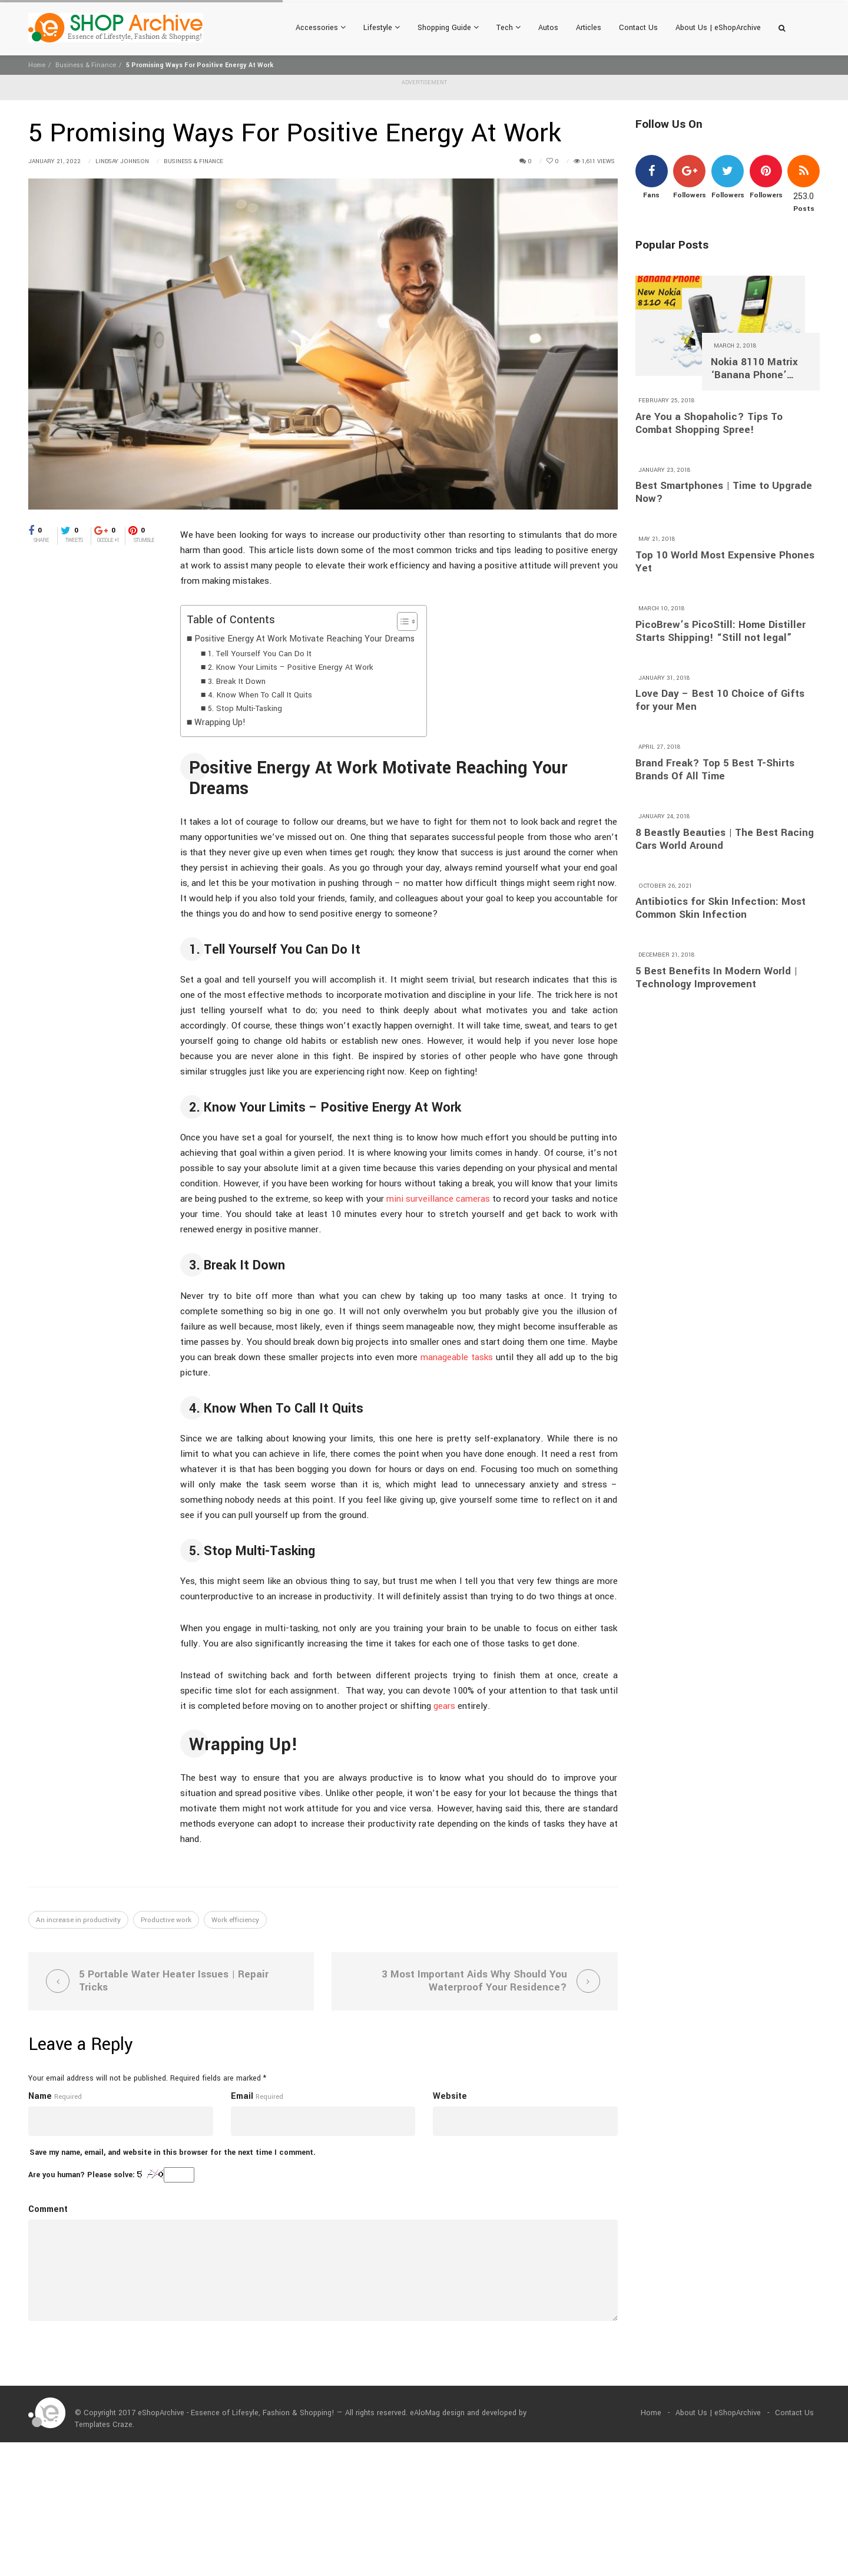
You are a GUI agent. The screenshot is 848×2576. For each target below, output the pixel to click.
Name (40, 2099)
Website (450, 2099)
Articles (588, 27)
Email (242, 2099)
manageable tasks (456, 1357)
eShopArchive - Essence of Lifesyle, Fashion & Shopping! (236, 2415)
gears (444, 1705)
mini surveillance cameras (438, 1198)
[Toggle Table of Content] (401, 621)
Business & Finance (85, 65)
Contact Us (638, 27)
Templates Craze (103, 2427)
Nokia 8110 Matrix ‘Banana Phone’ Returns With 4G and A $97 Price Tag (760, 369)
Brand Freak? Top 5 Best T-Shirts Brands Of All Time (714, 770)
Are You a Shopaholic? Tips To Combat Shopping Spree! (709, 424)
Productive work (166, 1920)
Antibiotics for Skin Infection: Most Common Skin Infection (720, 908)
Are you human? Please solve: (111, 2177)
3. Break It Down (237, 681)
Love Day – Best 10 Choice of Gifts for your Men (719, 700)
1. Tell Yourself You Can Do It (260, 653)
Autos (548, 27)
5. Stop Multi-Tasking (245, 708)
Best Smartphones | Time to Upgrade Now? (723, 492)
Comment (48, 2212)
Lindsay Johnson (122, 161)
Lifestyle (381, 27)
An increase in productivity (78, 1920)
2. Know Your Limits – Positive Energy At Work (290, 667)
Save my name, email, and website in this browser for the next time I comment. (172, 2155)
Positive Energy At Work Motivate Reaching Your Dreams (304, 639)
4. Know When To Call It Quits (260, 694)
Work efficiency (235, 1920)
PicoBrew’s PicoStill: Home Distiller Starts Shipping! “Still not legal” (720, 631)
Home (36, 65)
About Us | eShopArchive (718, 27)
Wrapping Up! (220, 722)
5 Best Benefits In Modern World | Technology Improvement (716, 978)
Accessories (321, 27)
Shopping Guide (448, 27)
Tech (508, 27)
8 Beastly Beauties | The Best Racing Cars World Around (724, 839)
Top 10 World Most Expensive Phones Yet (724, 562)
